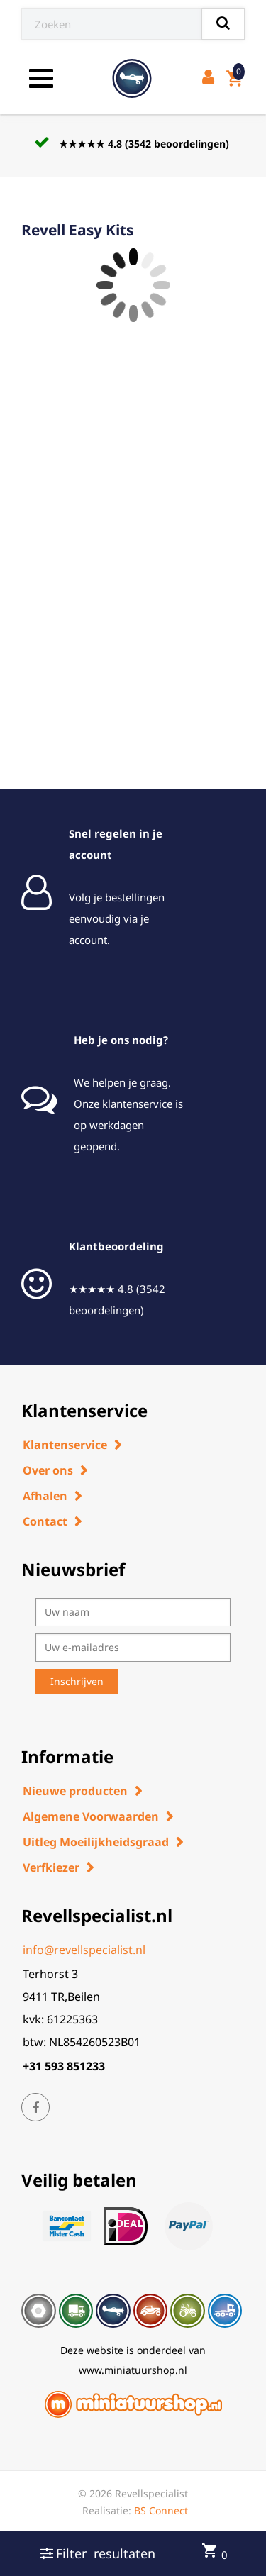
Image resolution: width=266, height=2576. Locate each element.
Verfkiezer (51, 1867)
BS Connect (161, 2510)
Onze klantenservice (123, 1104)
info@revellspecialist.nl (84, 1950)
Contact (45, 1521)
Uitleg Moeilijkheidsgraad (96, 1842)
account (88, 940)
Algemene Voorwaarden (91, 1816)
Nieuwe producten (75, 1791)
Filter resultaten (97, 2553)
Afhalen (45, 1496)
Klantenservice (65, 1445)
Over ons (48, 1470)
